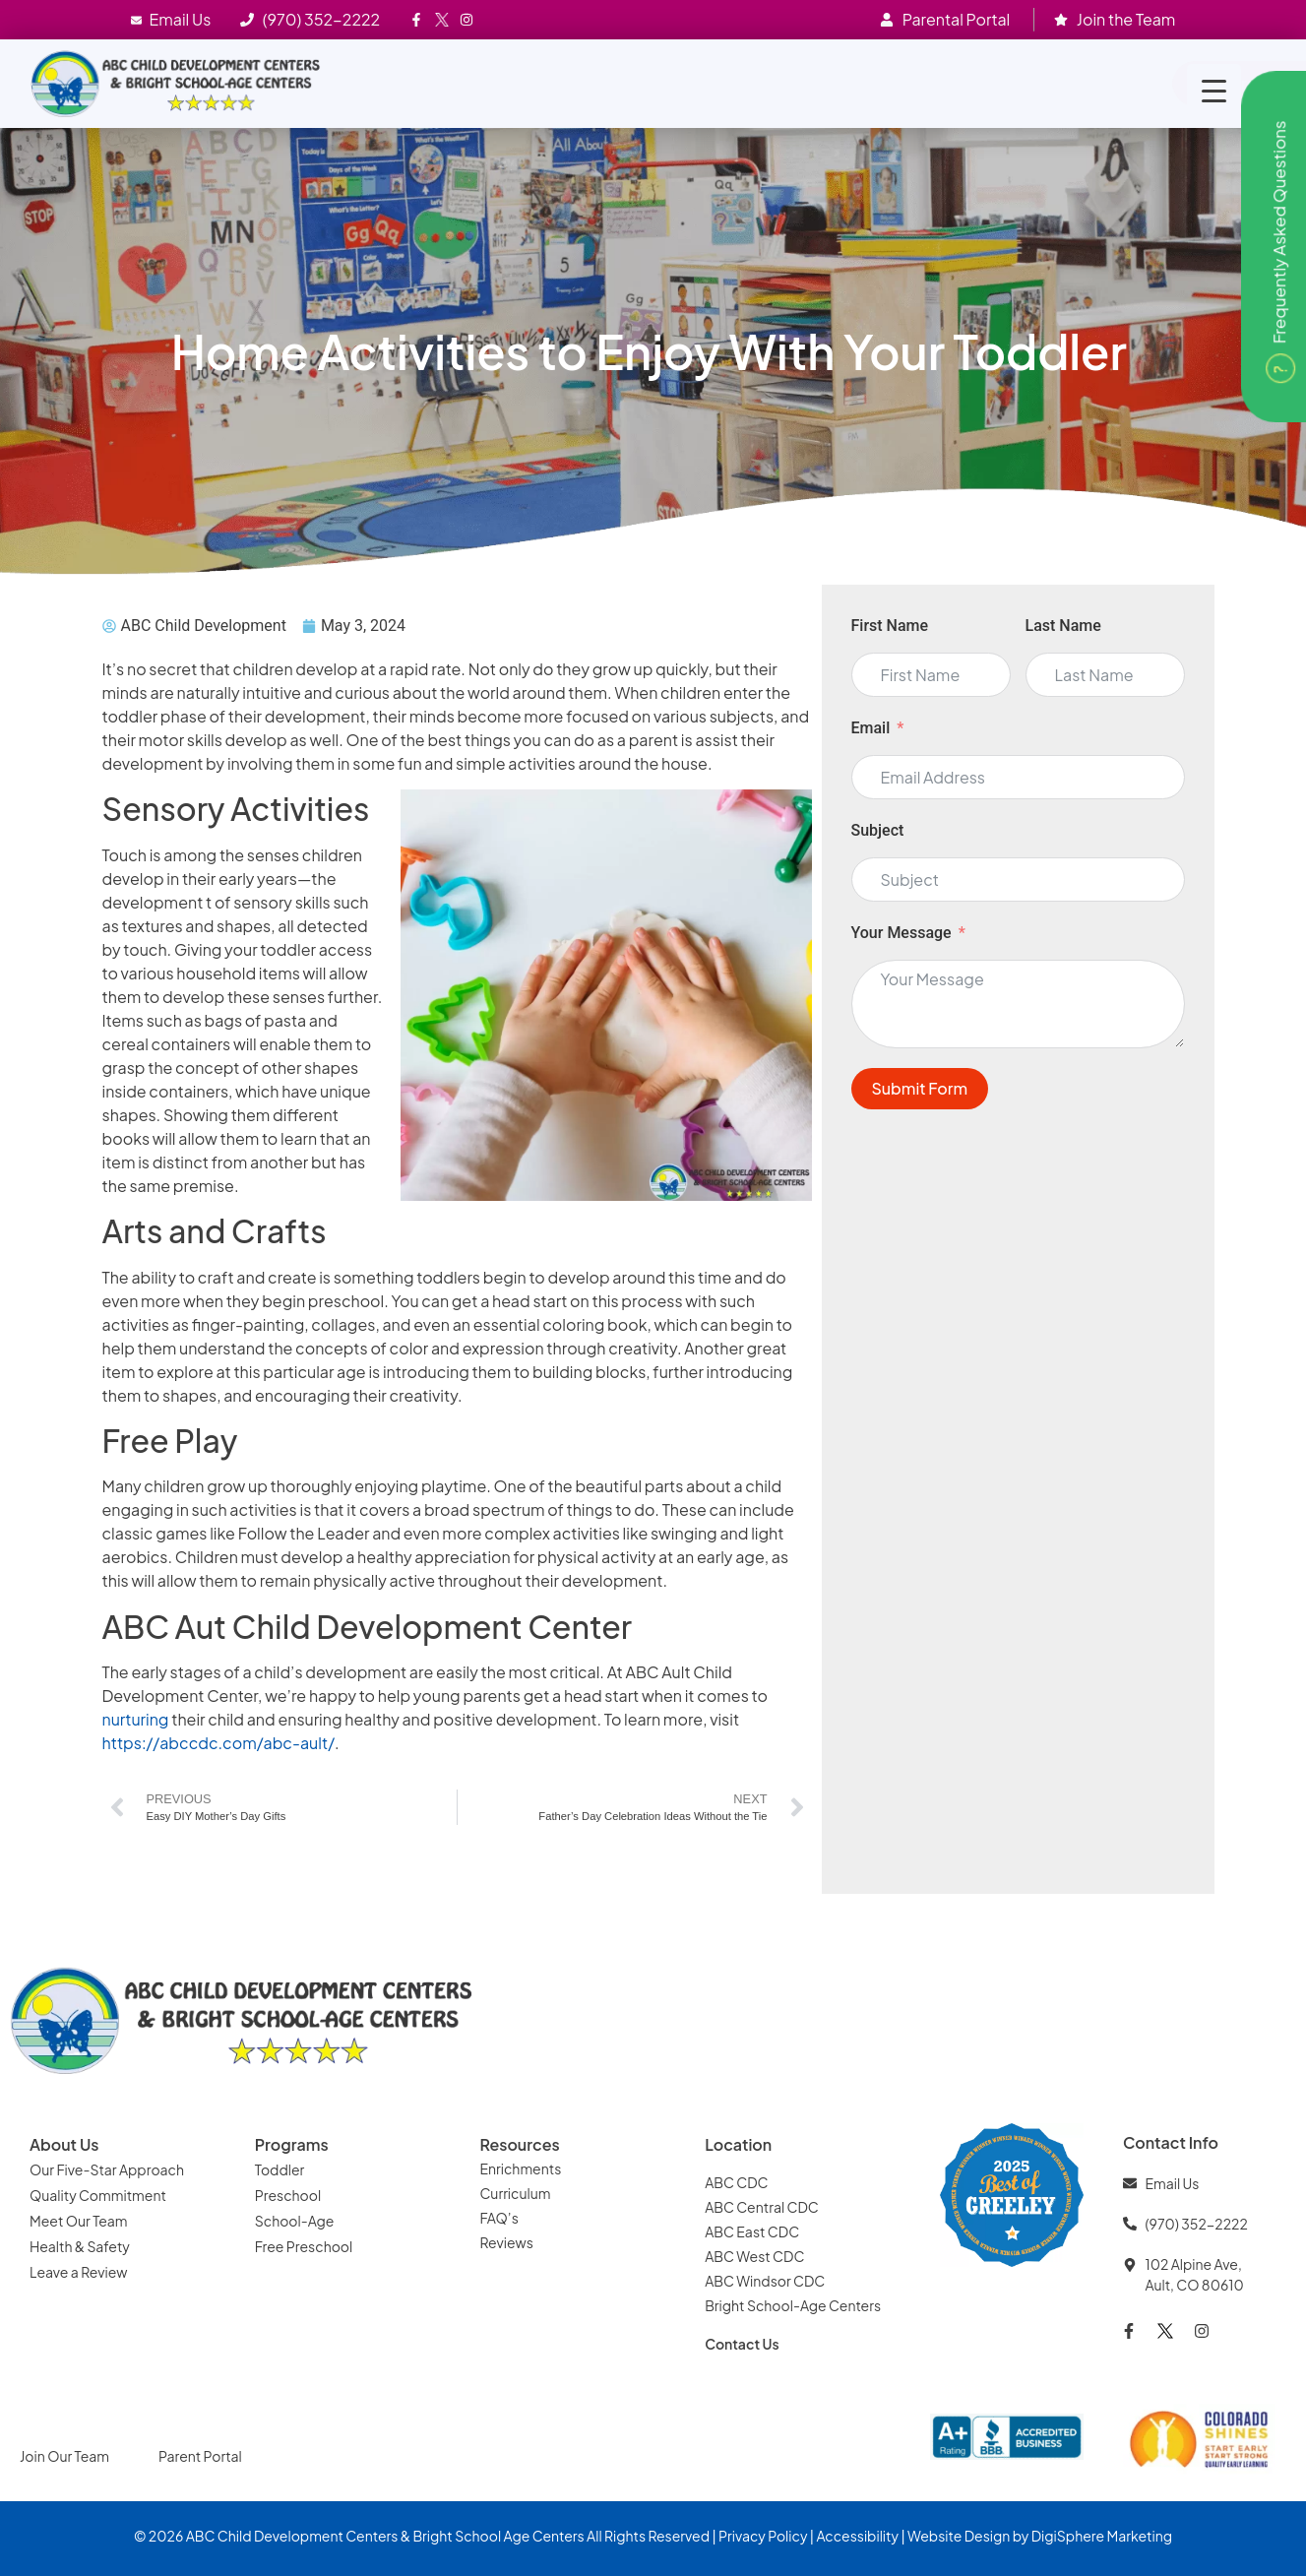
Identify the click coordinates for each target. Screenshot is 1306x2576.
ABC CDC (736, 2182)
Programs (292, 2144)
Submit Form (920, 1088)
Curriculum (514, 2193)
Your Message (901, 932)
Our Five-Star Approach (107, 2169)
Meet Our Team (79, 2221)
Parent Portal (200, 2456)
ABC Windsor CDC (765, 2281)
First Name (890, 625)
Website (934, 2536)
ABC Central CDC (762, 2207)
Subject (877, 830)
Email (871, 728)
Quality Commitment (98, 2195)
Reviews (507, 2242)
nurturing (135, 1719)
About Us (64, 2144)
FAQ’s (498, 2218)
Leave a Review (78, 2272)
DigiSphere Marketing (1101, 2536)
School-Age (295, 2221)
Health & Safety (81, 2246)
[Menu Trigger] (1214, 91)
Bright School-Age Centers (793, 2305)
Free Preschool (305, 2246)
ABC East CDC (752, 2231)
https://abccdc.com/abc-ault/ (219, 1742)
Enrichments (520, 2168)
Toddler (280, 2169)
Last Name (1063, 625)
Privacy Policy (762, 2536)
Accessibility (857, 2536)
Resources (519, 2144)
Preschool (288, 2195)
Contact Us (742, 2344)
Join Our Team (64, 2456)
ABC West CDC (754, 2256)
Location (738, 2144)
